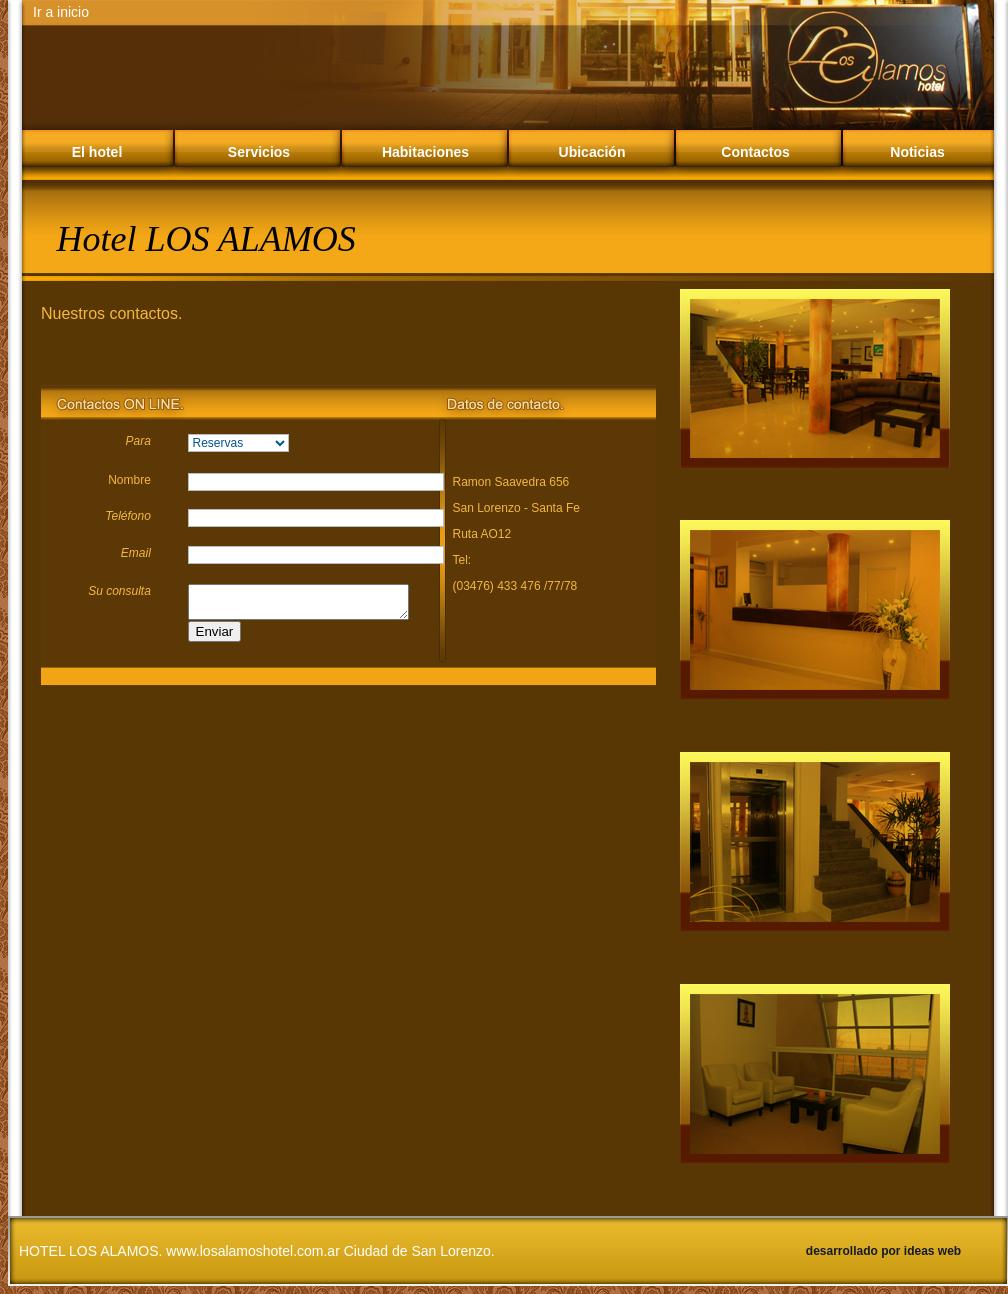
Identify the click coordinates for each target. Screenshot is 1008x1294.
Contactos (755, 152)
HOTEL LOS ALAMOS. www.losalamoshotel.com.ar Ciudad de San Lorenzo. (257, 1251)
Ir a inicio (61, 12)
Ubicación (592, 152)
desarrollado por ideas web (883, 1251)
